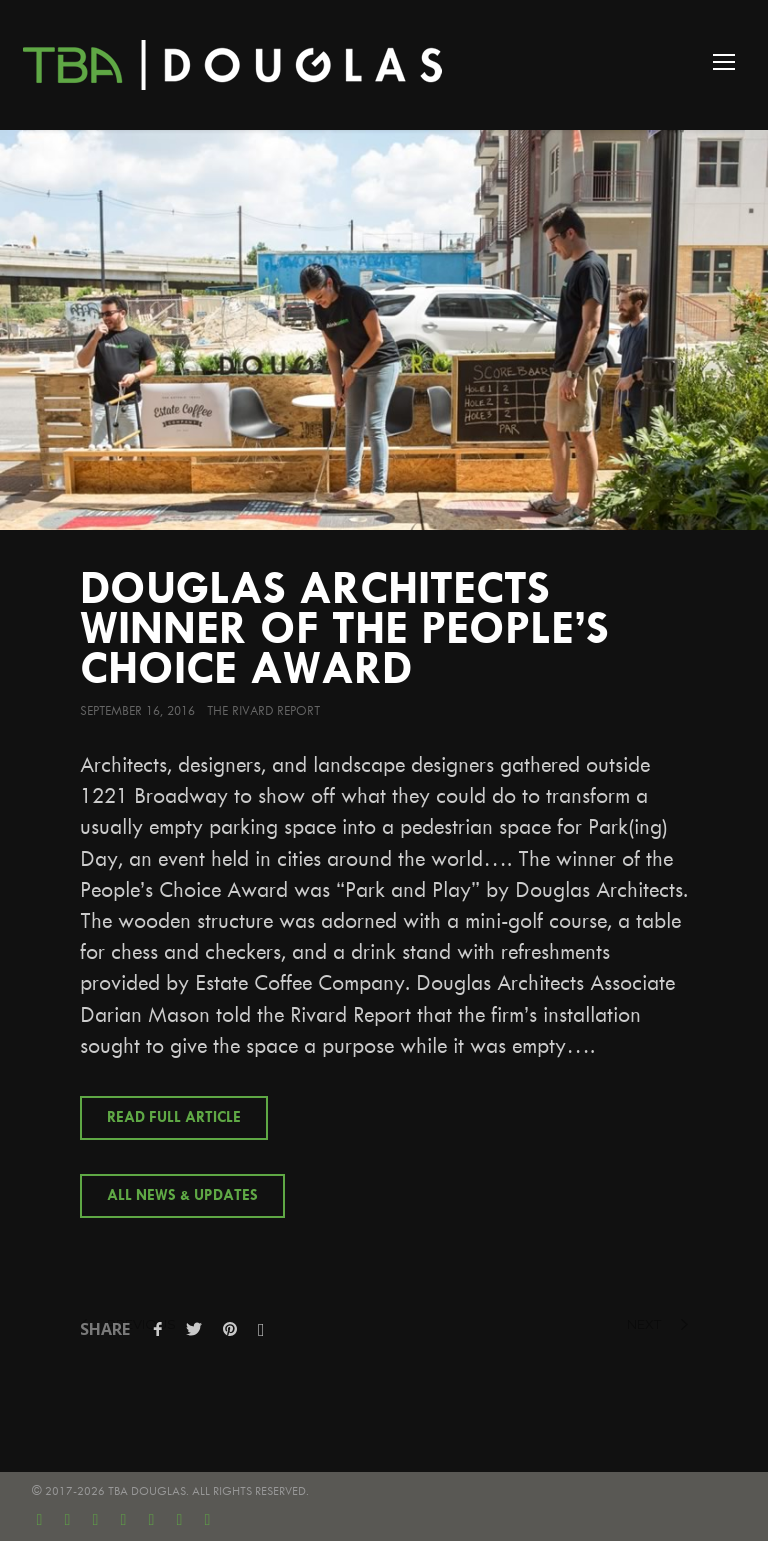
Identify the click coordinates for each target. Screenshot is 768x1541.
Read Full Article (174, 1118)
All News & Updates (182, 1196)
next (657, 1324)
